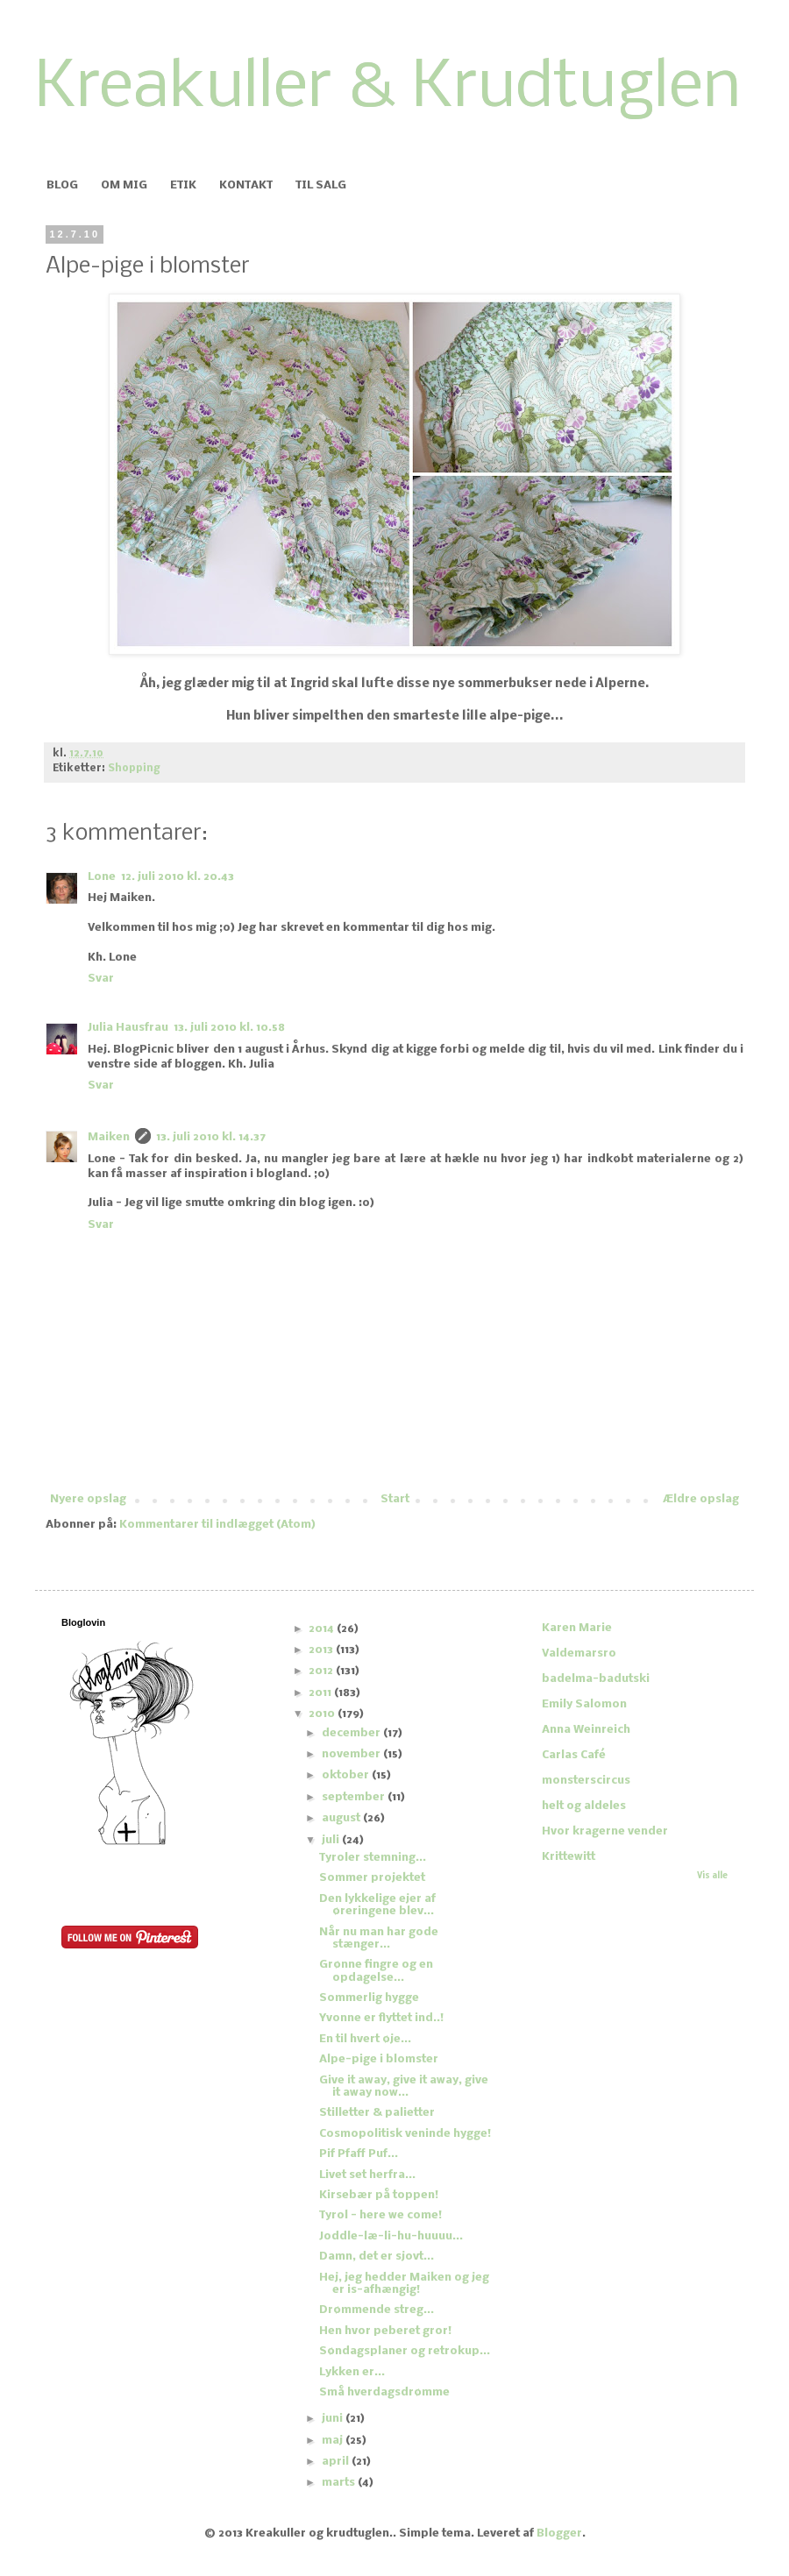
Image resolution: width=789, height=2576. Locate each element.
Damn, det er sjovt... (376, 2256)
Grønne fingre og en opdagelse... (376, 1971)
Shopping (134, 768)
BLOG (62, 185)
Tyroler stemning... (372, 1857)
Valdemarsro (579, 1653)
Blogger (559, 2533)
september (354, 1797)
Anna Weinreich (586, 1729)
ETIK (183, 185)
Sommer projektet (372, 1878)
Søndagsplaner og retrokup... (404, 2351)
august (342, 1818)
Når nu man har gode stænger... (378, 1938)
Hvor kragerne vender (605, 1831)
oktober (347, 1775)
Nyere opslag (88, 1499)
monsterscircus (586, 1780)
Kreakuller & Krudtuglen (388, 89)
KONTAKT (246, 185)
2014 (323, 1629)
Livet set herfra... (367, 2175)
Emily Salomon (584, 1704)
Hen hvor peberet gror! (385, 2331)
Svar (101, 978)
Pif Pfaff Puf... (358, 2154)
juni (333, 2418)
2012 (322, 1671)
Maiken (109, 1137)
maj (333, 2440)
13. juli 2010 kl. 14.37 (211, 1137)
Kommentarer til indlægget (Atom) (217, 1524)
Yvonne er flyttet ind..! (381, 2018)
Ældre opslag (701, 1499)
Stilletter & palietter (377, 2112)
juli (332, 1840)
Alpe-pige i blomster (378, 2059)
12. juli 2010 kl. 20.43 (177, 877)
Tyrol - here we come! (380, 2215)
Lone (102, 877)
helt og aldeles (584, 1806)
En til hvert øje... (365, 2039)
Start (394, 1499)
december (352, 1733)
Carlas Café (574, 1755)
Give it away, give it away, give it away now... (403, 2086)
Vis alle (712, 1876)
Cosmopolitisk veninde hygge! (405, 2134)
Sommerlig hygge (369, 1998)
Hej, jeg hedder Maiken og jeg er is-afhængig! (404, 2284)
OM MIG (124, 185)
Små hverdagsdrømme (384, 2392)
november (352, 1754)
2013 (322, 1650)
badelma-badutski (596, 1679)
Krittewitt (568, 1857)
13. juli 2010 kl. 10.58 (229, 1027)
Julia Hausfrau (128, 1027)
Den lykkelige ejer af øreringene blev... (377, 1905)
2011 (321, 1693)
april (337, 2461)
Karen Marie (577, 1628)
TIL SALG (320, 185)
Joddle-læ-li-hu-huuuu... (391, 2236)
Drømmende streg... (376, 2310)
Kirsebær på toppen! (378, 2195)
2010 (323, 1714)
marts (340, 2482)
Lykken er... (352, 2372)
